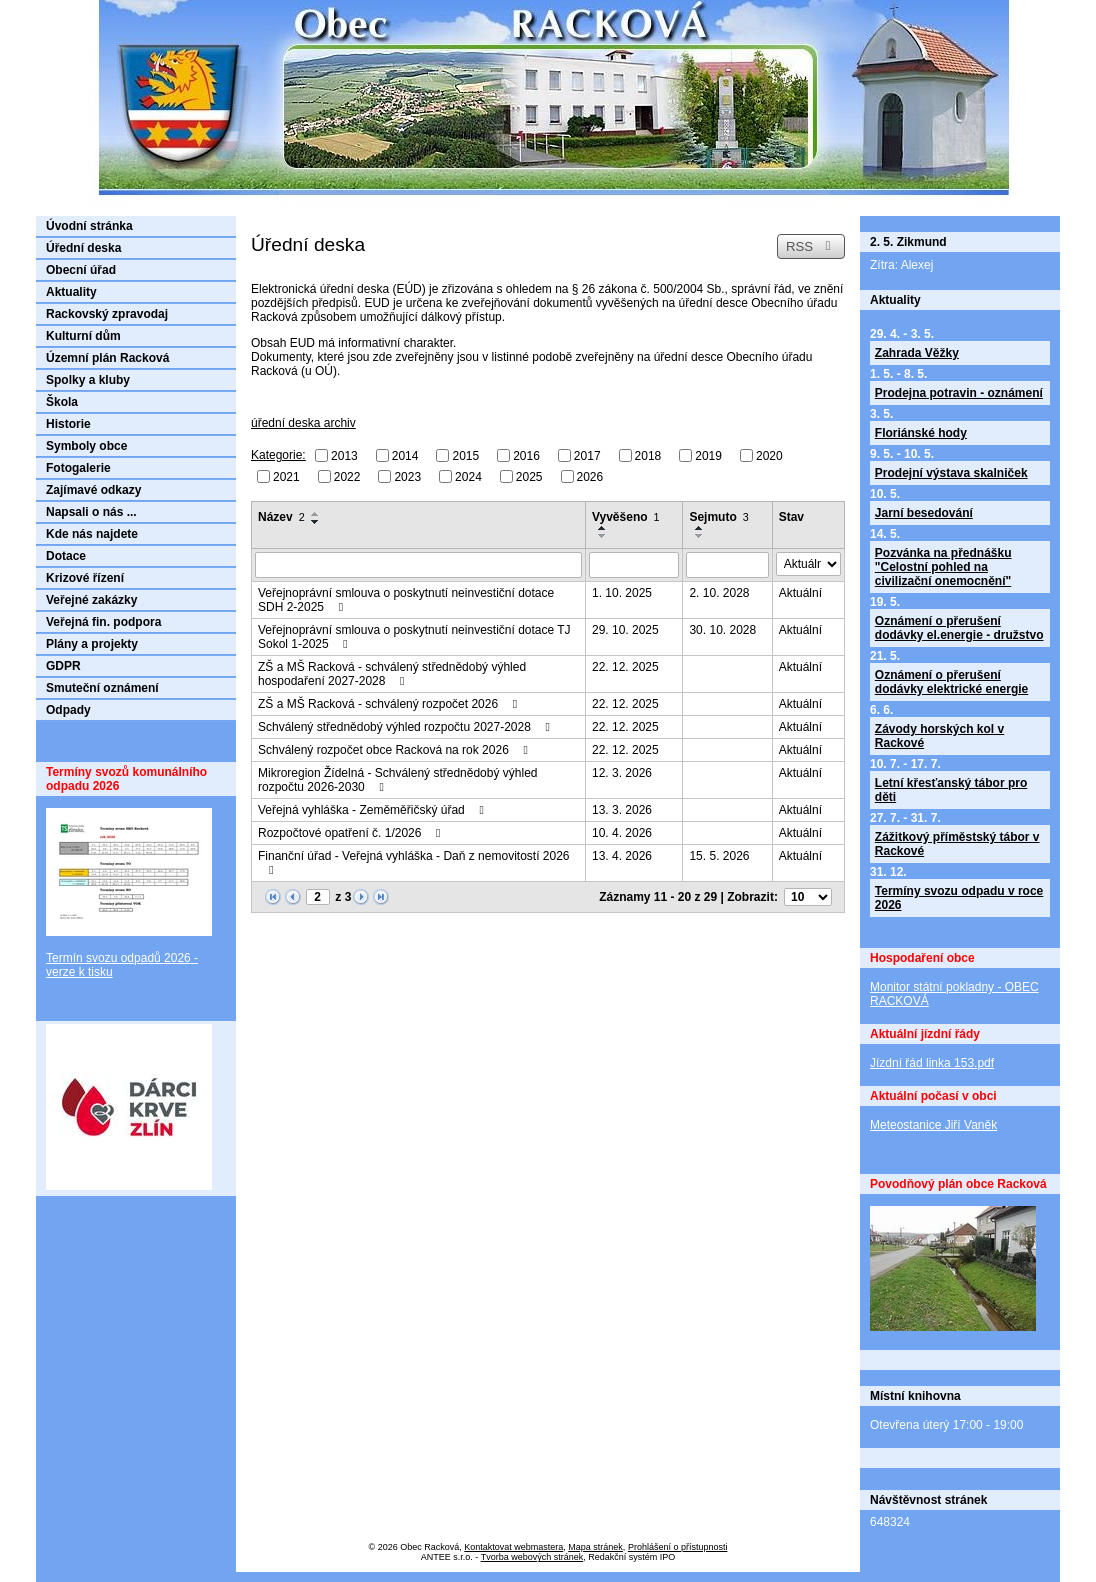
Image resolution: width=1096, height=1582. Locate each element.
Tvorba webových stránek (532, 1557)
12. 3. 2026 (622, 773)
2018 (648, 456)
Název (281, 517)
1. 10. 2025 (622, 593)
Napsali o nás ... (91, 512)
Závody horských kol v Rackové (939, 736)
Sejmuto (718, 517)
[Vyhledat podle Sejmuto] (727, 565)
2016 (526, 456)
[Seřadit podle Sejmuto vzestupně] (700, 528)
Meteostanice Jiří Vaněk (933, 1125)
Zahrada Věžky (917, 353)
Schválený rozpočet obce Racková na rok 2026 (395, 750)
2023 (407, 476)
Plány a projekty (92, 644)
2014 (405, 456)
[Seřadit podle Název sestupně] (316, 522)
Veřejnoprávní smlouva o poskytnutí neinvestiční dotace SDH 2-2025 (406, 600)
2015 (465, 456)
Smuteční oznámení (102, 688)
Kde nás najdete (92, 534)
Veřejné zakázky (91, 600)
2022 (347, 476)
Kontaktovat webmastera (513, 1547)
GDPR (63, 666)
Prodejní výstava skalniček (951, 473)
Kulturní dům (83, 336)
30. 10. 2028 (722, 630)
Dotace (66, 556)
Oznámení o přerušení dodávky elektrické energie (951, 682)
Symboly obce (86, 446)
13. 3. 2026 (622, 810)
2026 (590, 476)
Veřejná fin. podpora (103, 622)
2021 (286, 476)
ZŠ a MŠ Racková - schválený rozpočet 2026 (390, 704)
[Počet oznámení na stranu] (808, 897)
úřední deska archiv (303, 423)
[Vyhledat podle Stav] (808, 564)
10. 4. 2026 (622, 833)
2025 (529, 476)
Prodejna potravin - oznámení (959, 393)
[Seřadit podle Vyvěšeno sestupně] (603, 536)
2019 (708, 456)
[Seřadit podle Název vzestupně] (316, 514)
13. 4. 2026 (622, 856)
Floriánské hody (921, 433)
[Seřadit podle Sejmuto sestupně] (700, 536)
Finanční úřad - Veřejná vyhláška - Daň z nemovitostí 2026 (414, 862)
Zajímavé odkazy (93, 490)
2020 (769, 456)
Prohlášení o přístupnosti (678, 1547)
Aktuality (71, 292)
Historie (68, 424)
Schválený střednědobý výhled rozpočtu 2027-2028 (406, 727)
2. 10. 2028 (719, 593)
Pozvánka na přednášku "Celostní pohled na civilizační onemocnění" (943, 567)
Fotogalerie (78, 468)
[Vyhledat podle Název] (418, 565)
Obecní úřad (81, 270)
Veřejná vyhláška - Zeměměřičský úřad (373, 810)
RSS (811, 246)
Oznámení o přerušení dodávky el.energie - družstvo (959, 628)
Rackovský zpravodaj (107, 314)
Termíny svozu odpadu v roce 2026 (959, 898)
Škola (62, 402)
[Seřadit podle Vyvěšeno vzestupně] (603, 528)
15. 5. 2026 (719, 856)
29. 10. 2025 (625, 630)
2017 (587, 456)
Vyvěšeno (626, 517)
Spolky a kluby (88, 380)
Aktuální (800, 593)
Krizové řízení (85, 578)
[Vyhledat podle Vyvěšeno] (634, 565)
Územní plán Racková (107, 358)
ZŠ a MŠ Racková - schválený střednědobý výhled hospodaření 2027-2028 (392, 674)
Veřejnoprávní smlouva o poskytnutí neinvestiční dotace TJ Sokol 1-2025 (414, 637)
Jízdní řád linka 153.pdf (932, 1063)
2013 (344, 456)
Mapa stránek (595, 1547)
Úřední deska (83, 248)
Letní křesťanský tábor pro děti (951, 790)
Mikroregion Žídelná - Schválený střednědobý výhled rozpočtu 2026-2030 (397, 780)
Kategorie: (278, 455)
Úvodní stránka (89, 226)
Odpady (68, 710)
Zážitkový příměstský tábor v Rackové (957, 844)
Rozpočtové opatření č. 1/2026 (352, 833)
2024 (468, 476)
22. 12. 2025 (625, 667)
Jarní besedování (924, 513)
